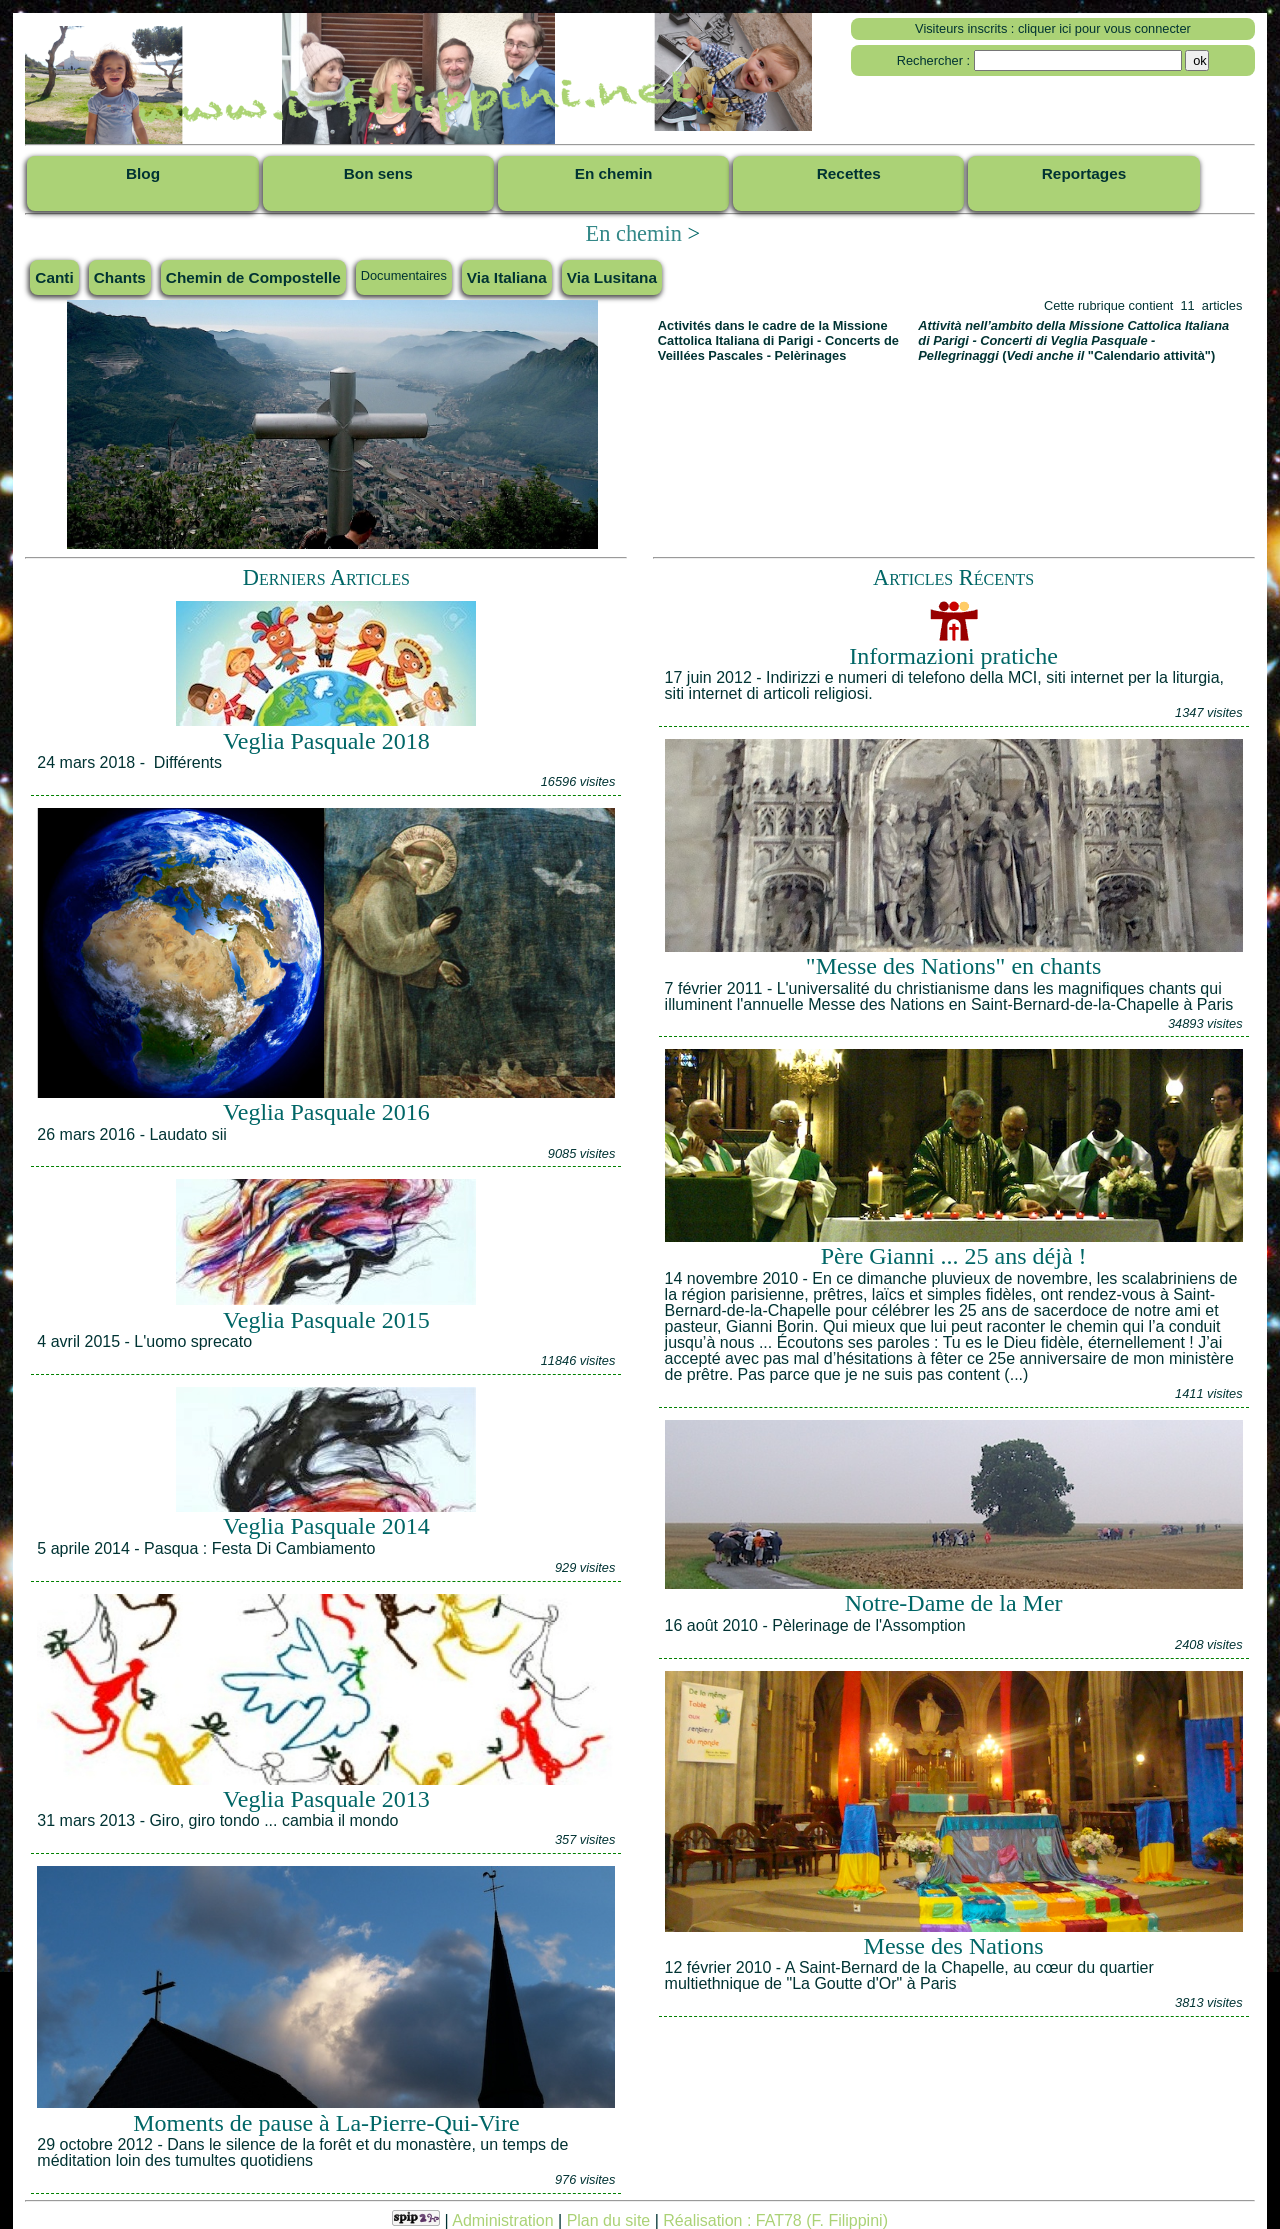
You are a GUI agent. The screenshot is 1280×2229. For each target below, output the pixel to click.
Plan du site (609, 2220)
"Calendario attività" (1149, 355)
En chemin (633, 233)
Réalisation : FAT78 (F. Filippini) (775, 2220)
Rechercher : (933, 60)
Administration (502, 2220)
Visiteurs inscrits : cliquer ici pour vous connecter (1053, 28)
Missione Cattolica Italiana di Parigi (773, 333)
